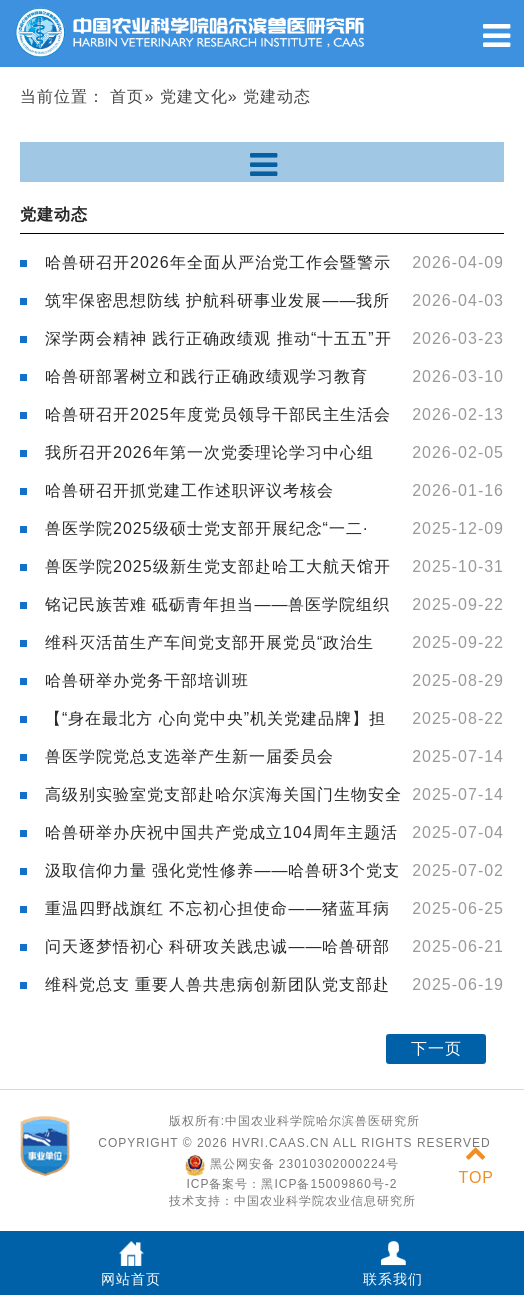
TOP (476, 1165)
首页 (127, 96)
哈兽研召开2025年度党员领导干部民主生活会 (218, 414)
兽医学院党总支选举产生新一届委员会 (189, 756)
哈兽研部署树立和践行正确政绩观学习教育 (206, 376)
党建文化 (194, 96)
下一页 (436, 1048)
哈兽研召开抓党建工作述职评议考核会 (189, 490)
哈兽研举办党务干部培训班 (147, 680)
